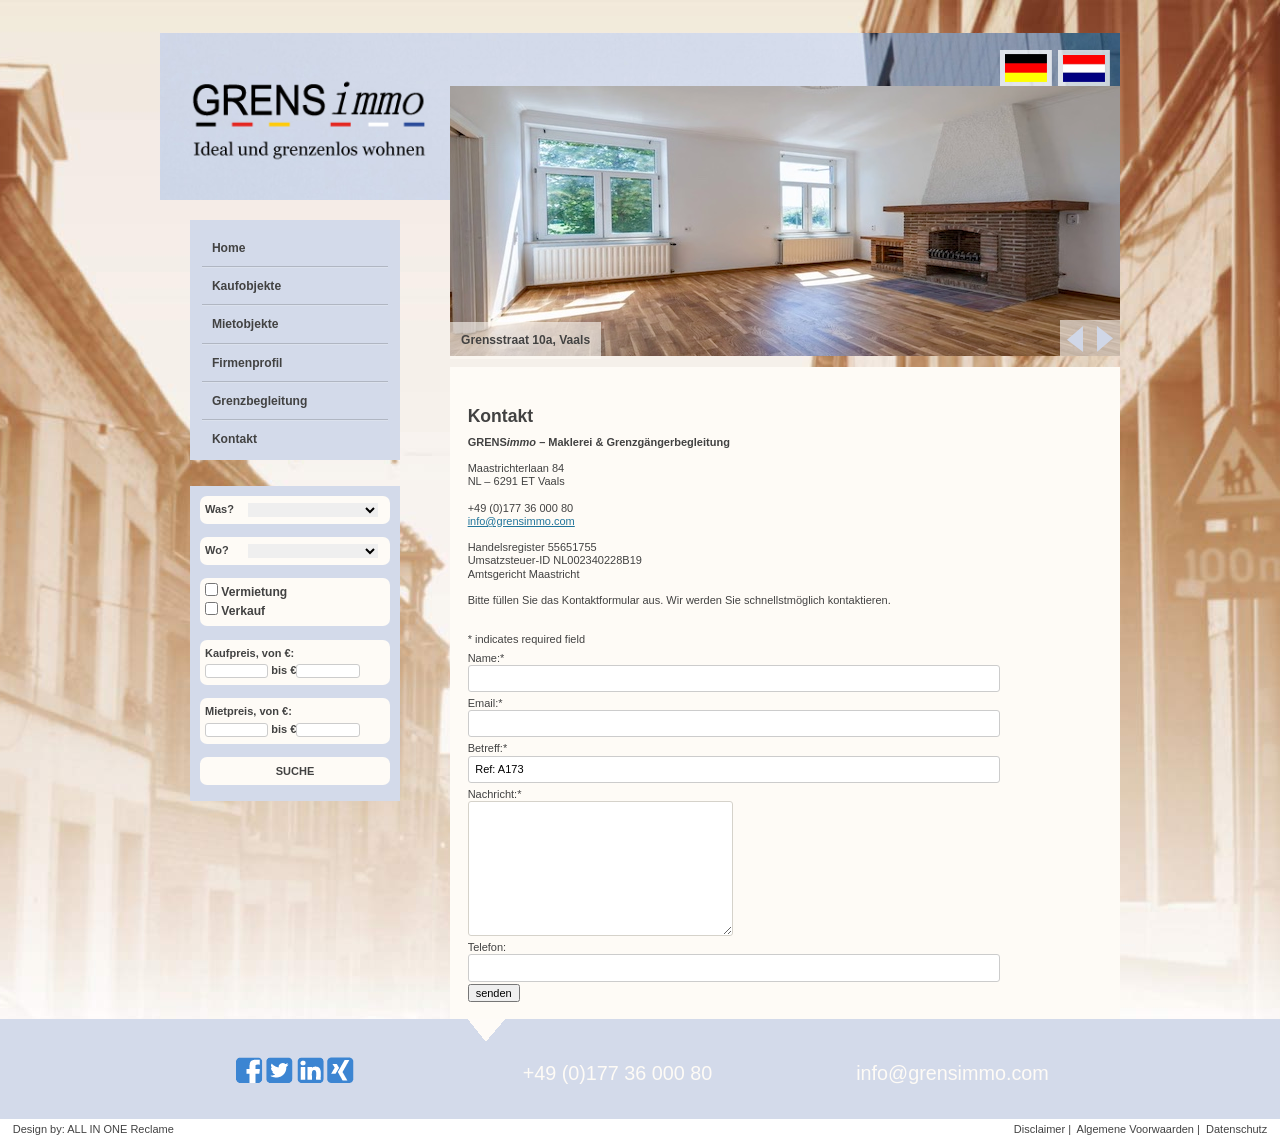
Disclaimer (1039, 1129)
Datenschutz (1236, 1129)
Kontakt (234, 439)
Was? (219, 509)
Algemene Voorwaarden (1135, 1129)
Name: (486, 658)
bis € (283, 671)
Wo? (217, 550)
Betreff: (488, 748)
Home (229, 248)
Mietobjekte (245, 324)
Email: (485, 703)
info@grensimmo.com (521, 521)
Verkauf (235, 611)
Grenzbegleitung (259, 401)
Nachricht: (495, 794)
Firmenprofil (247, 363)
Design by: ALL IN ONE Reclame (93, 1129)
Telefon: (487, 947)
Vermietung (246, 592)
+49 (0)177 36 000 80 (618, 1073)
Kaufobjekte (246, 286)
